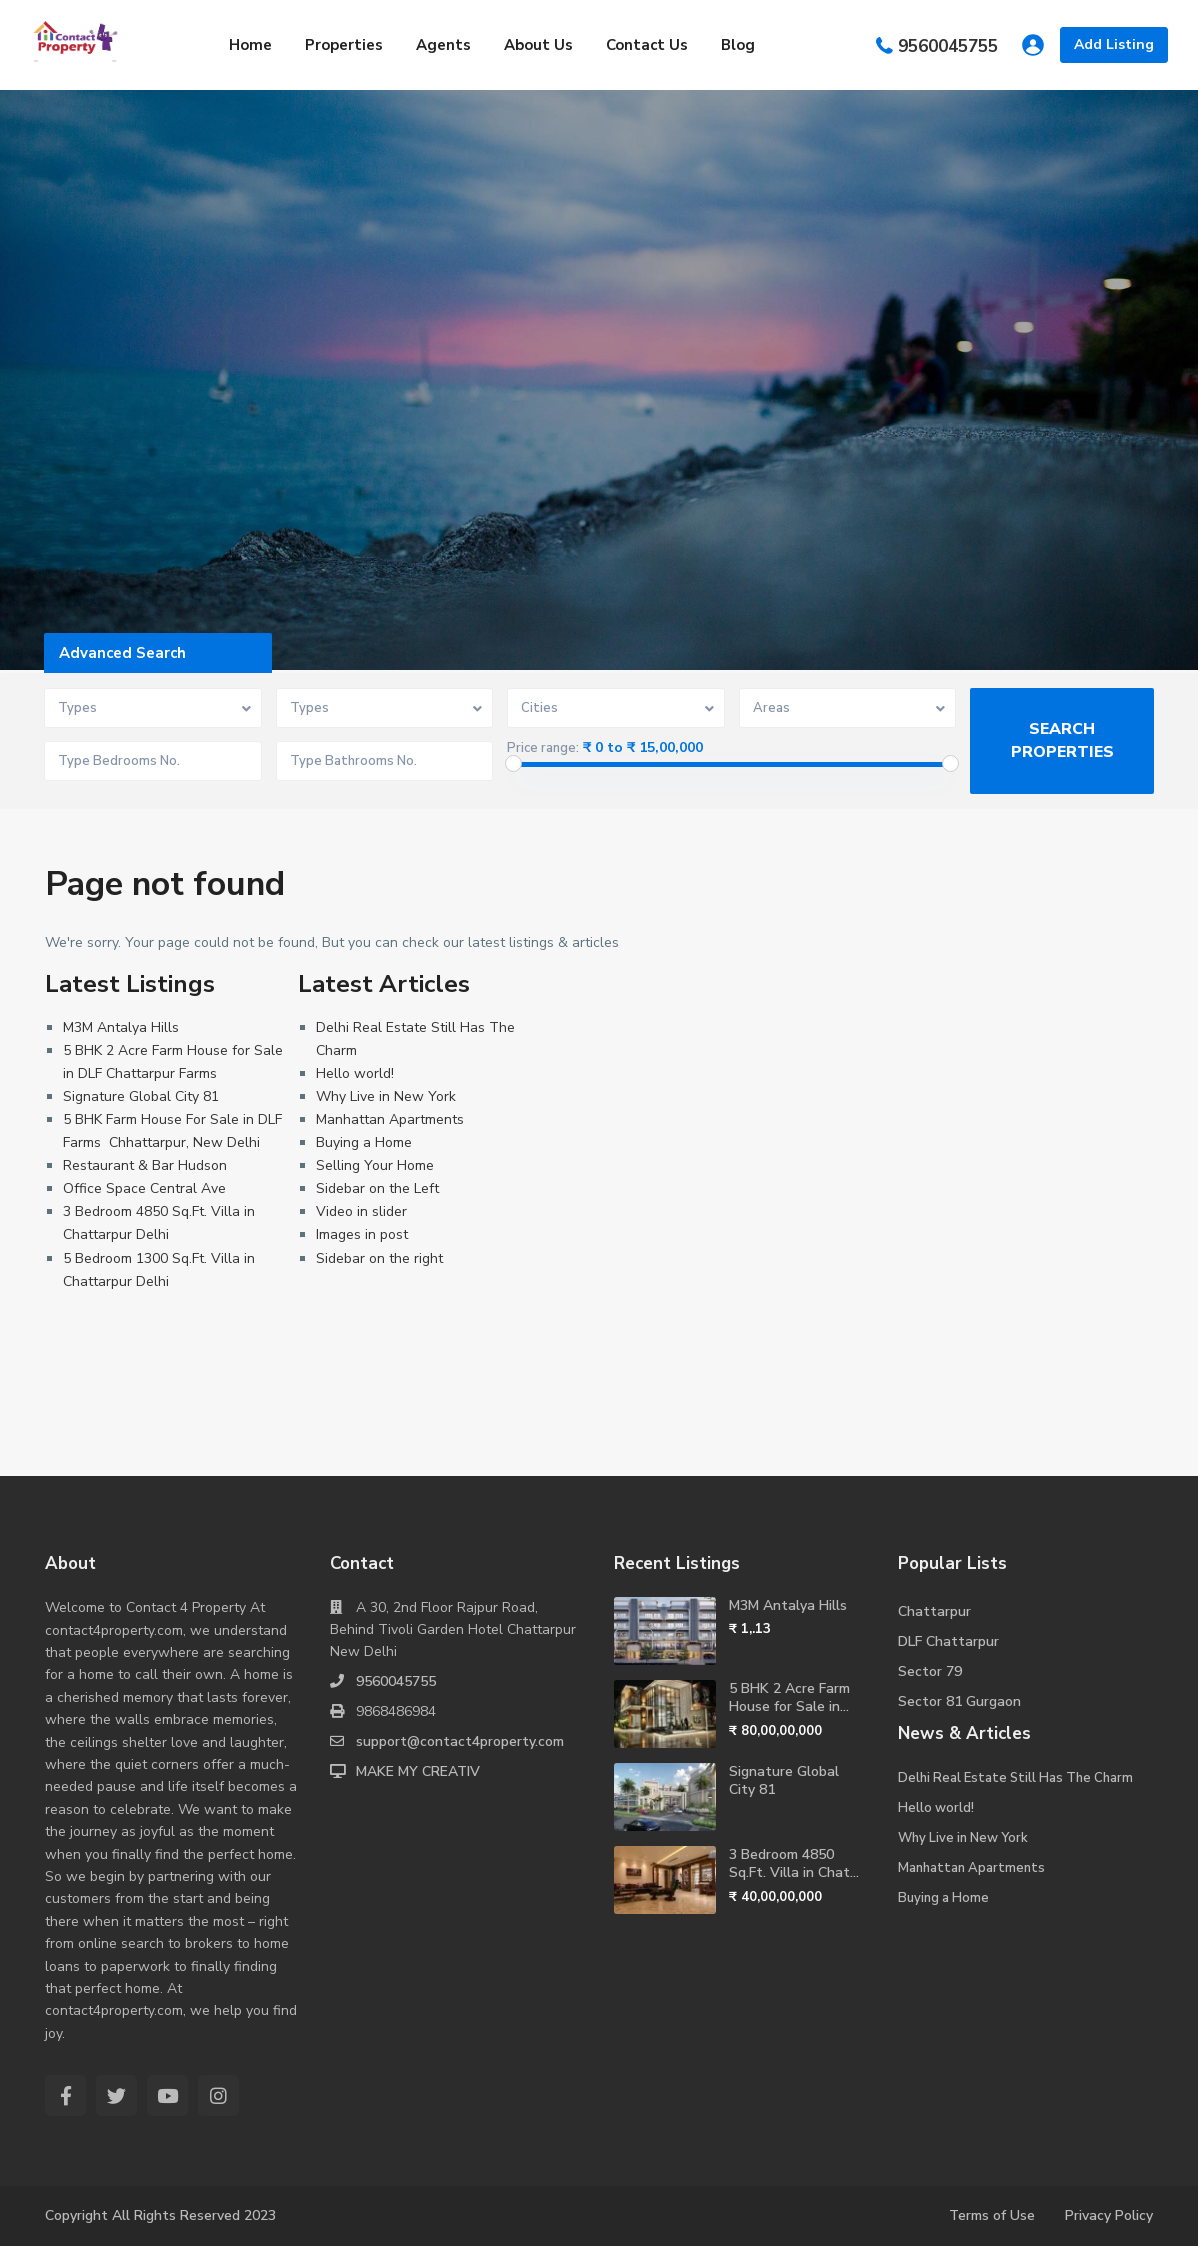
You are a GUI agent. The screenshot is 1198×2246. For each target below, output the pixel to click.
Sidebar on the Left (377, 1188)
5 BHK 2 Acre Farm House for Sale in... (789, 1697)
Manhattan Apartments (390, 1119)
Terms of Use (992, 2215)
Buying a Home (364, 1142)
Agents (443, 45)
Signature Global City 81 (141, 1096)
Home (250, 45)
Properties (344, 45)
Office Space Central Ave (144, 1188)
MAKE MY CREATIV (418, 1771)
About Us (538, 45)
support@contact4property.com (460, 1741)
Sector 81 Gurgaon (959, 1701)
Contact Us (647, 45)
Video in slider (361, 1211)
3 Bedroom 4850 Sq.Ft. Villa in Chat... (794, 1863)
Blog (738, 45)
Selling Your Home (375, 1165)
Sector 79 (930, 1671)
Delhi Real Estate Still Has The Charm (1015, 1778)
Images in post (362, 1234)
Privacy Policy (1109, 2215)
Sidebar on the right (379, 1258)
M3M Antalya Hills (121, 1027)
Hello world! (355, 1073)
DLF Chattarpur (948, 1641)
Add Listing (1114, 44)
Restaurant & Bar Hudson (145, 1165)
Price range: (543, 748)
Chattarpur (934, 1611)
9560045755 (948, 45)
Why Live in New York (386, 1096)
